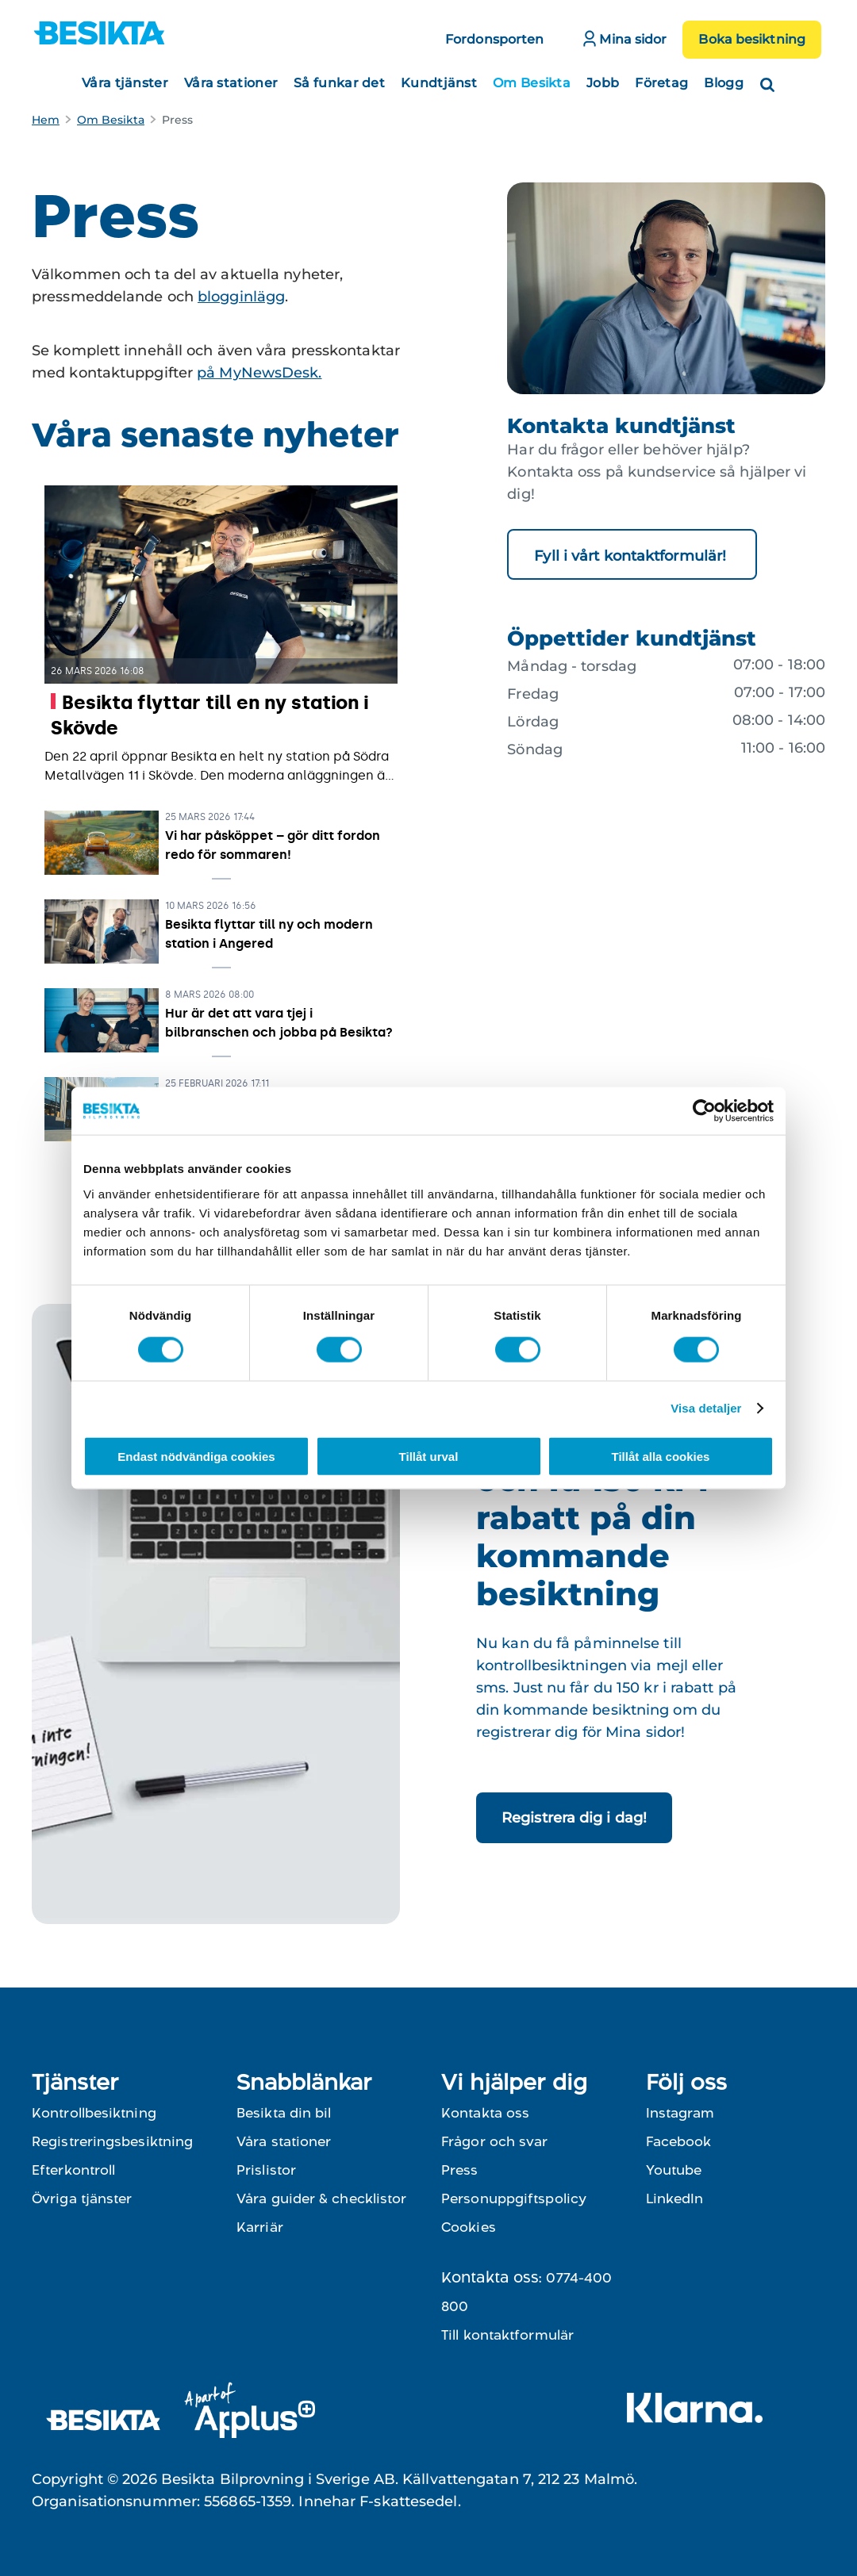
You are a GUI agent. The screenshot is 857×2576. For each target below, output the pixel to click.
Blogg (724, 82)
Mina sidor (625, 38)
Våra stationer (231, 82)
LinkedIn (674, 2198)
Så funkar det (339, 82)
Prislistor (266, 2170)
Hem (46, 120)
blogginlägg (241, 296)
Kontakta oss (485, 2113)
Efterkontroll (73, 2170)
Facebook (678, 2141)
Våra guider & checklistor (321, 2198)
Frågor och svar (494, 2141)
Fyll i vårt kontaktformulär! (632, 556)
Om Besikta (532, 82)
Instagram (680, 2113)
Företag (661, 82)
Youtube (673, 2170)
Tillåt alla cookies (661, 1455)
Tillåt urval (429, 1455)
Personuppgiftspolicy (513, 2198)
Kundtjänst (439, 82)
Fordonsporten (494, 39)
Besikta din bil (284, 2113)
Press (459, 2170)
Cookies (468, 2227)
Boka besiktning (751, 39)
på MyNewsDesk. (259, 372)
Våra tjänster (125, 82)
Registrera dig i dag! (574, 1818)
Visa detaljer (706, 1408)
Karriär (259, 2227)
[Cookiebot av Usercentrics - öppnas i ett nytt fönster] (704, 1111)
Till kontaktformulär (507, 2335)
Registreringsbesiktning (112, 2141)
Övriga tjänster (82, 2198)
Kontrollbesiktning (94, 2113)
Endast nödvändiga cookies (196, 1455)
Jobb (602, 82)
